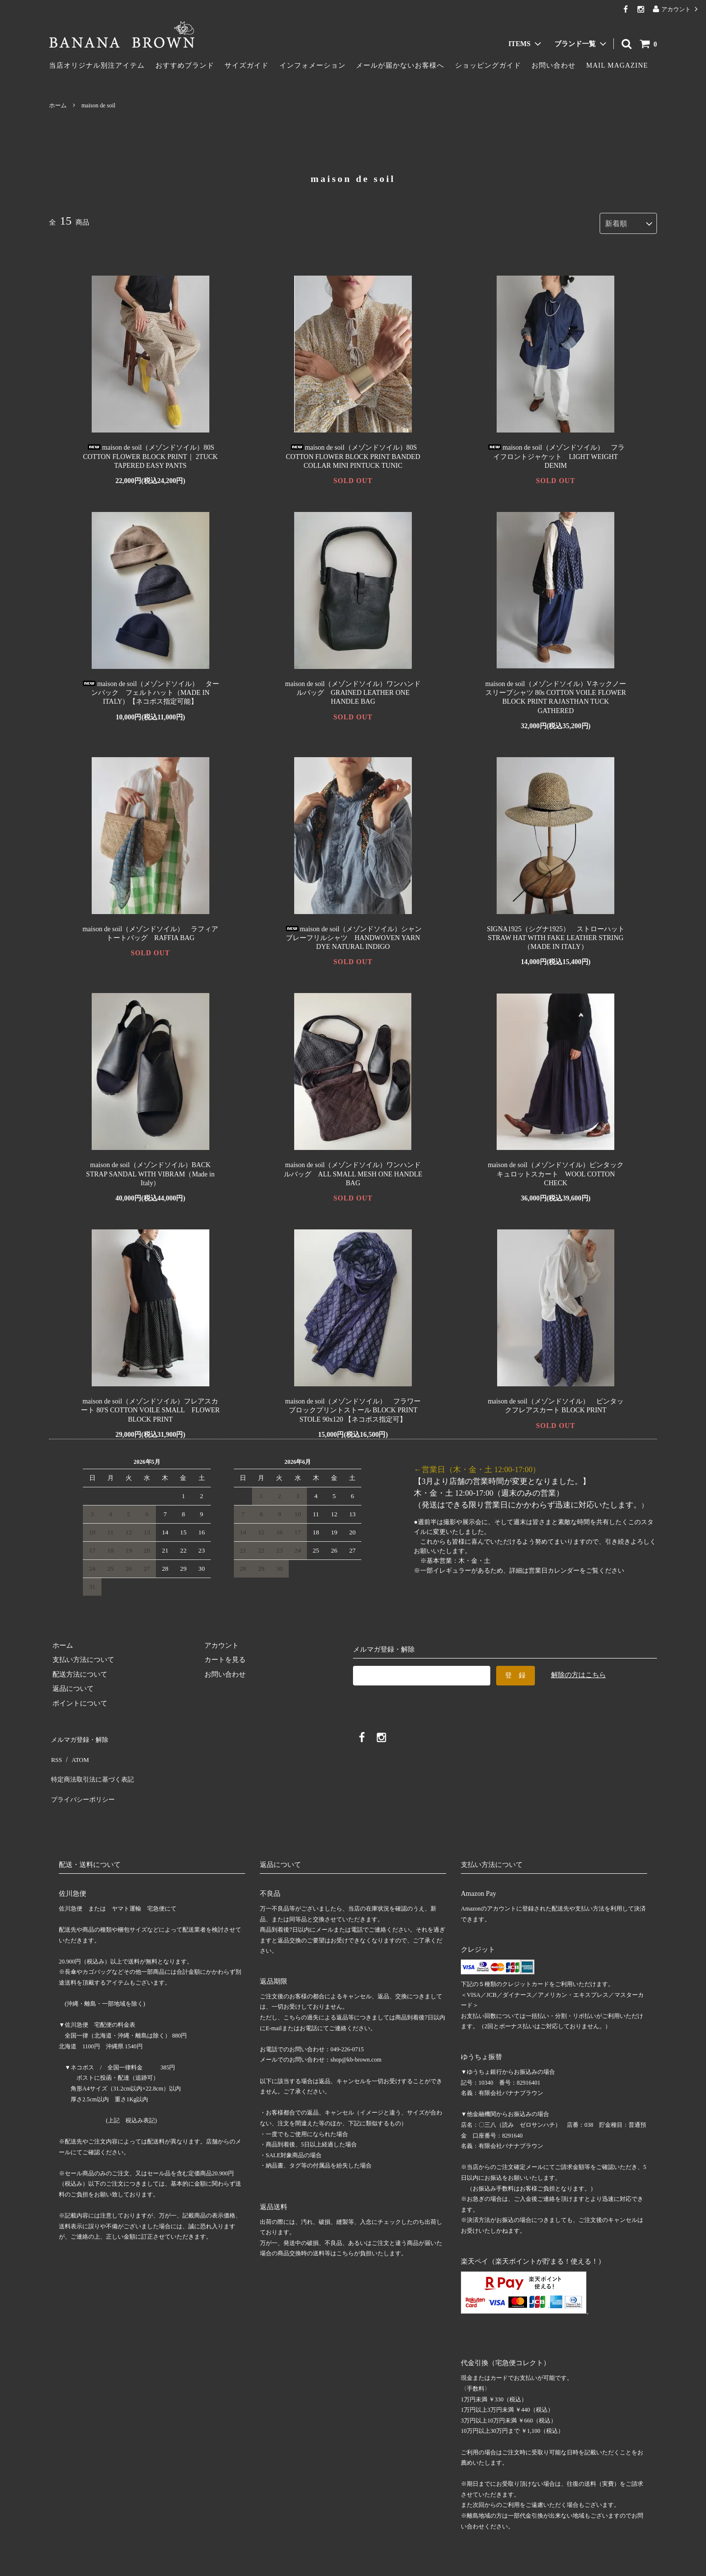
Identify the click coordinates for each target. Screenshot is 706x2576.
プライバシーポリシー (83, 1777)
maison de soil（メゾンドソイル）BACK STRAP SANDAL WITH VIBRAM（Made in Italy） (150, 1170)
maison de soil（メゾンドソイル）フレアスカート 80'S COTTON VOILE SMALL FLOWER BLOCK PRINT (150, 1407)
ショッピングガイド (488, 65)
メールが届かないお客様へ (400, 65)
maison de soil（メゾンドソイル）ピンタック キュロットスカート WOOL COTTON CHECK (556, 1170)
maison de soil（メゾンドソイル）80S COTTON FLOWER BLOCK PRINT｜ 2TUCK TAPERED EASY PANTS (150, 453)
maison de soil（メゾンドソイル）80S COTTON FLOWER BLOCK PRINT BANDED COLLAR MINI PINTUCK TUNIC (353, 453)
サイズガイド (247, 65)
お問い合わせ (553, 65)
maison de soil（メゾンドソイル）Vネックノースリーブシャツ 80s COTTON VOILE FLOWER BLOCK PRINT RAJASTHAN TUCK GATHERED (555, 694)
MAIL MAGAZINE (617, 65)
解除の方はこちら (578, 1671)
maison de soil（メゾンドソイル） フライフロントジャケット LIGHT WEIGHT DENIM (556, 453)
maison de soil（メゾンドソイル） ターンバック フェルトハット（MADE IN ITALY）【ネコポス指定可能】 (150, 689)
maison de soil (98, 105)
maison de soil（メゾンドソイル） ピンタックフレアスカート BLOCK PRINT (556, 1403)
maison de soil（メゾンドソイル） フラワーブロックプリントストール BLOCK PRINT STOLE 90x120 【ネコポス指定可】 (353, 1407)
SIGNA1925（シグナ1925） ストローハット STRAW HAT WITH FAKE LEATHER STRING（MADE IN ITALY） (559, 934)
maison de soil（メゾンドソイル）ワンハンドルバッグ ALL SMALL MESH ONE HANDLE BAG (353, 1170)
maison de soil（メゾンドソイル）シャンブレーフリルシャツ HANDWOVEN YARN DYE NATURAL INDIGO (353, 934)
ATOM (75, 1749)
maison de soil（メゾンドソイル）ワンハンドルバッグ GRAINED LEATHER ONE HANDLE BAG (353, 689)
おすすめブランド (184, 65)
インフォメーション (312, 65)
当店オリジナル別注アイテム (97, 65)
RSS (55, 1749)
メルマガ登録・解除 (80, 1734)
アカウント (676, 9)
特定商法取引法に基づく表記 (93, 1763)
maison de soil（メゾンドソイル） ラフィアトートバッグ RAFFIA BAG (150, 930)
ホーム (58, 105)
